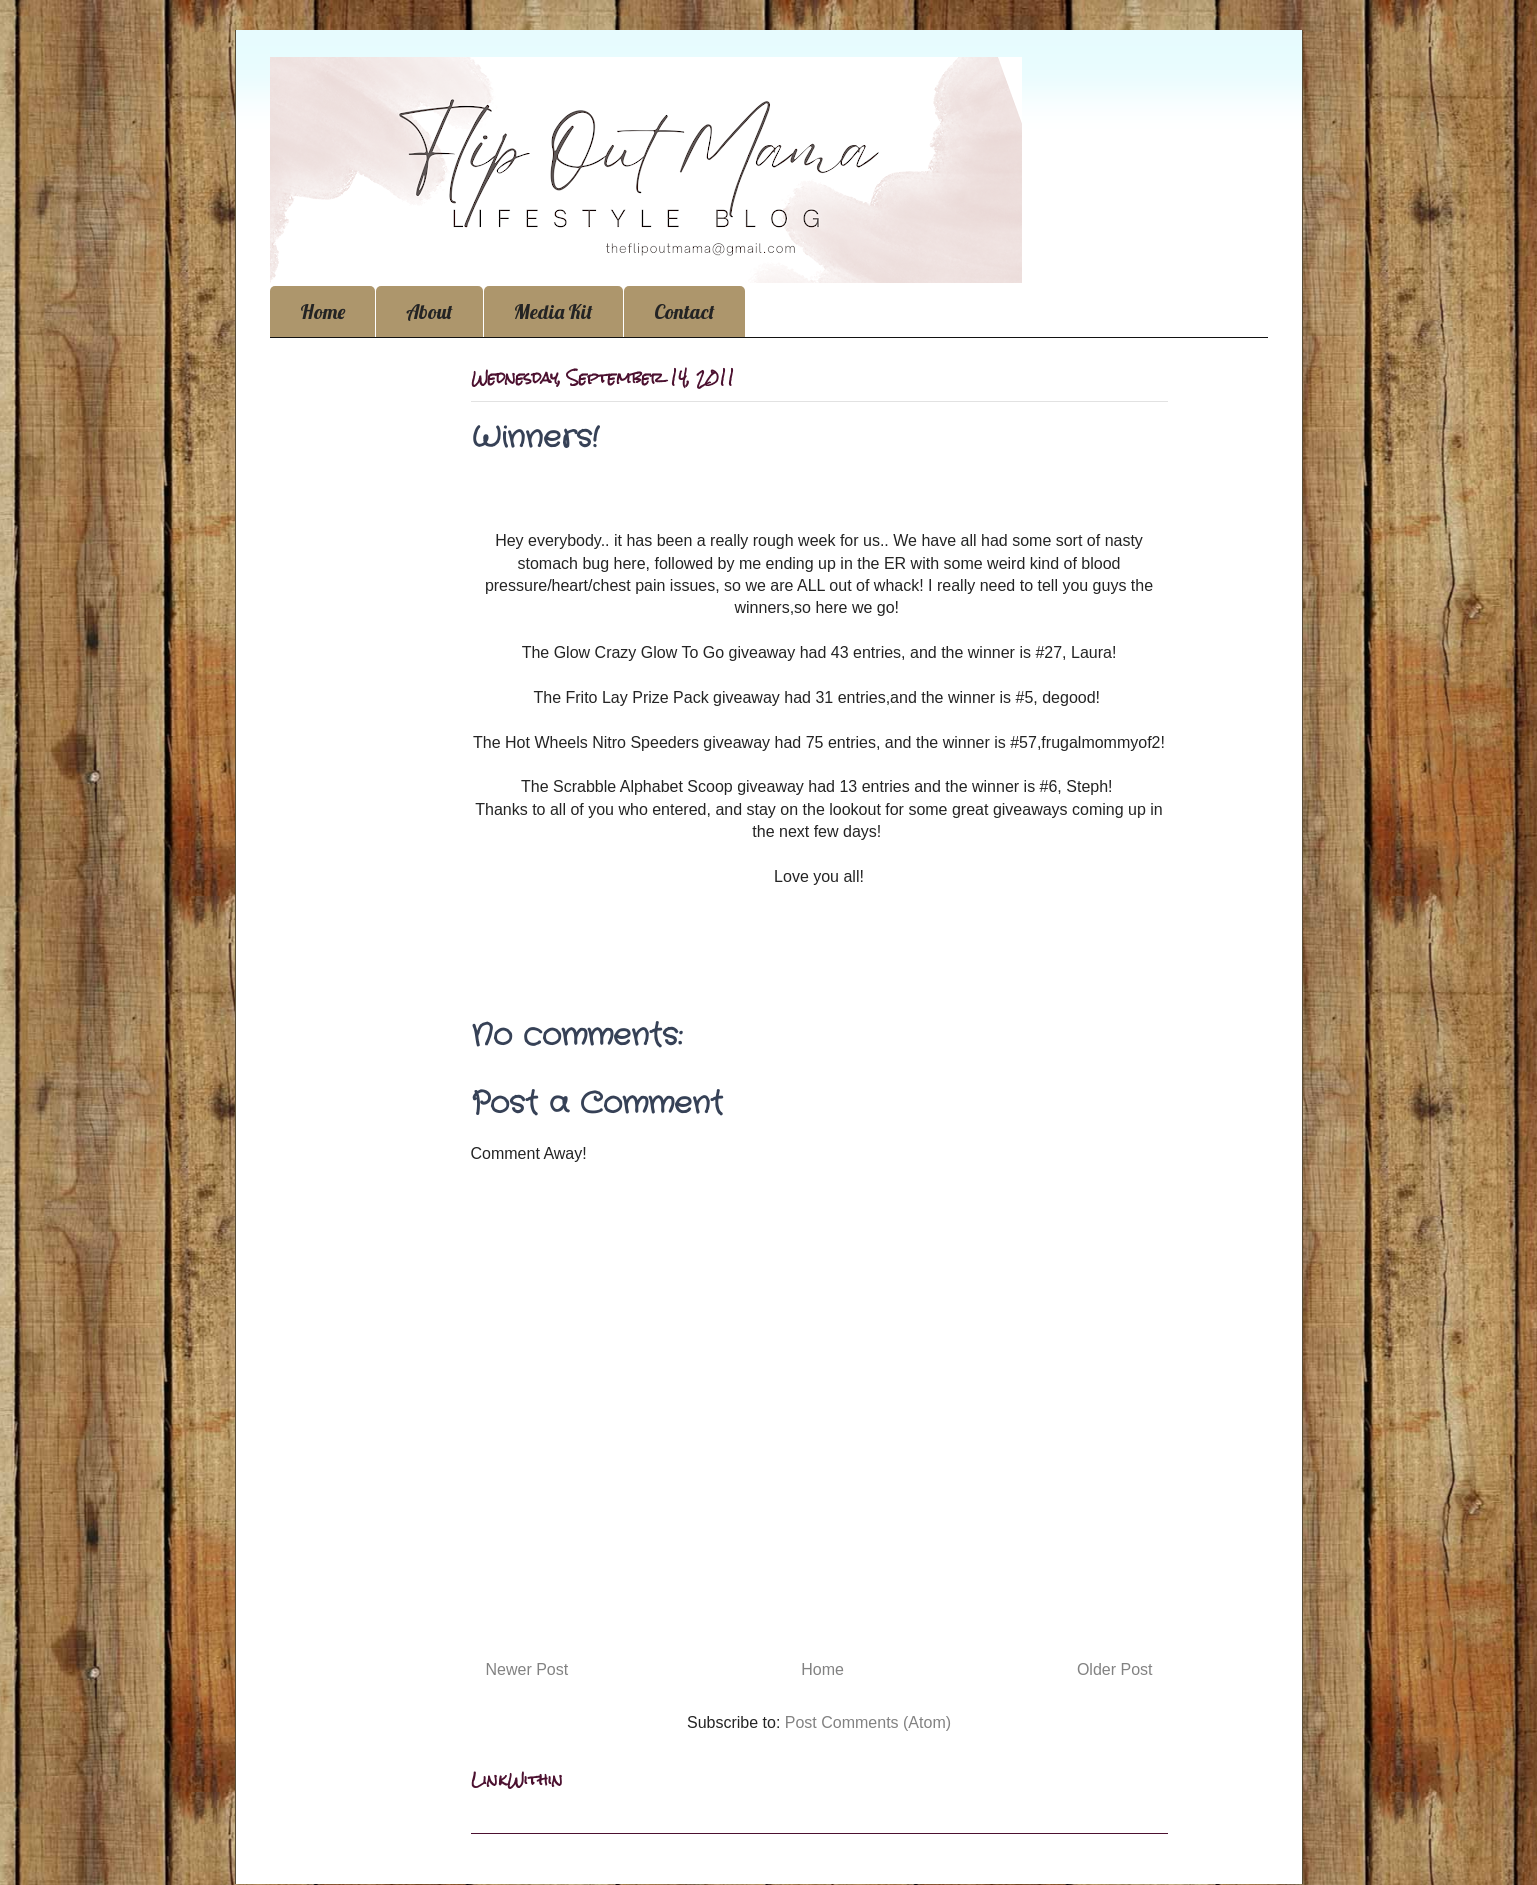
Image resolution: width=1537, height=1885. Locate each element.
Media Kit (553, 311)
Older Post (1115, 1669)
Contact (684, 311)
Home (322, 311)
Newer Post (527, 1669)
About (429, 311)
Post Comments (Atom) (868, 1722)
